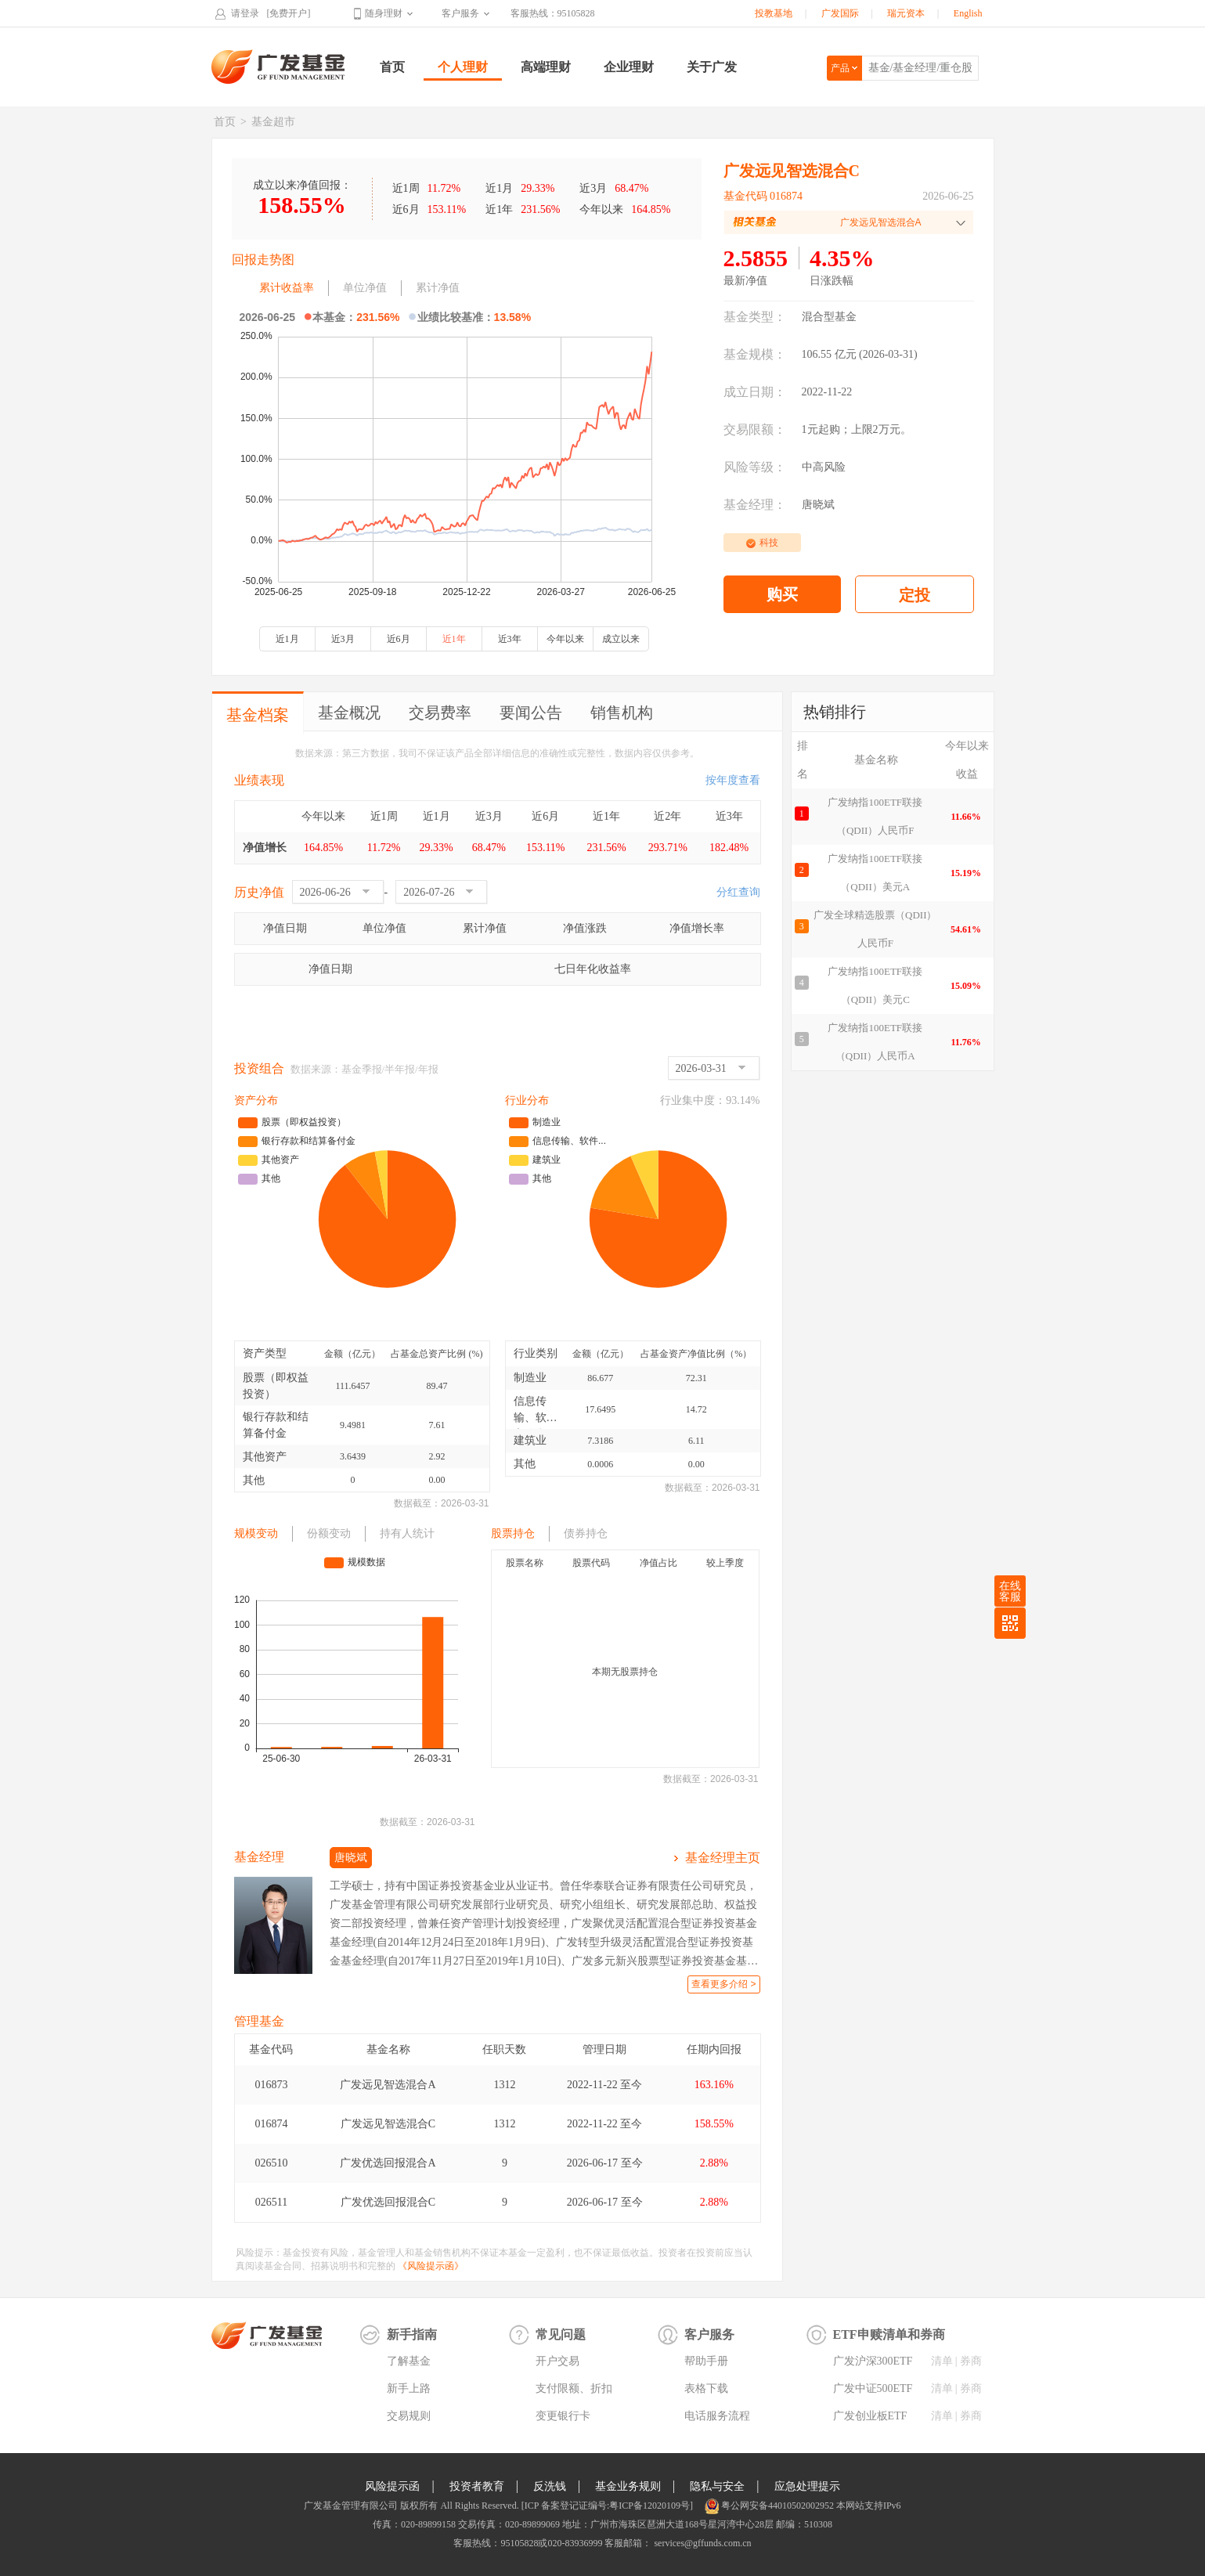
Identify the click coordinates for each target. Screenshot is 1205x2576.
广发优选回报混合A (387, 2163)
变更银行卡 (563, 2416)
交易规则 (409, 2416)
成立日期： (754, 392)
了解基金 (409, 2361)
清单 (942, 2361)
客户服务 (460, 13)
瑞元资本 (906, 13)
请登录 (245, 13)
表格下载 (706, 2388)
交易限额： (754, 429)
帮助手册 (706, 2361)
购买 (782, 594)
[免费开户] (289, 13)
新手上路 (409, 2388)
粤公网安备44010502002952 (777, 2505)
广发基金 (278, 66)
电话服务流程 (717, 2416)
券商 (971, 2361)
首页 (392, 67)
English (968, 13)
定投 (914, 595)
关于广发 (712, 67)
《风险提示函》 (431, 2265)
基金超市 (273, 122)
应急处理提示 (807, 2486)
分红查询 (738, 892)
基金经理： (754, 504)
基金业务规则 (628, 2486)
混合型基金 (829, 317)
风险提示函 (392, 2486)
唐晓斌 (818, 505)
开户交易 (557, 2361)
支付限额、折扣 (574, 2388)
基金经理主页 (722, 1857)
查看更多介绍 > (723, 1984)
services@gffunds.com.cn (701, 2543)
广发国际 (840, 13)
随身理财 (383, 13)
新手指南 (412, 2334)
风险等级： (754, 467)
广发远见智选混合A (387, 2085)
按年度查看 (732, 780)
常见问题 (561, 2334)
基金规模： (754, 354)
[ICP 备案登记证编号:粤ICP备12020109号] (607, 2505)
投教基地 (773, 13)
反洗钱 (549, 2486)
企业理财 (629, 67)
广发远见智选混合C (388, 2124)
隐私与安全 (717, 2486)
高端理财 (546, 67)
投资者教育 (476, 2486)
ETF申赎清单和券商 (889, 2334)
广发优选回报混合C (388, 2202)
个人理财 (463, 67)
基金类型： (754, 316)
